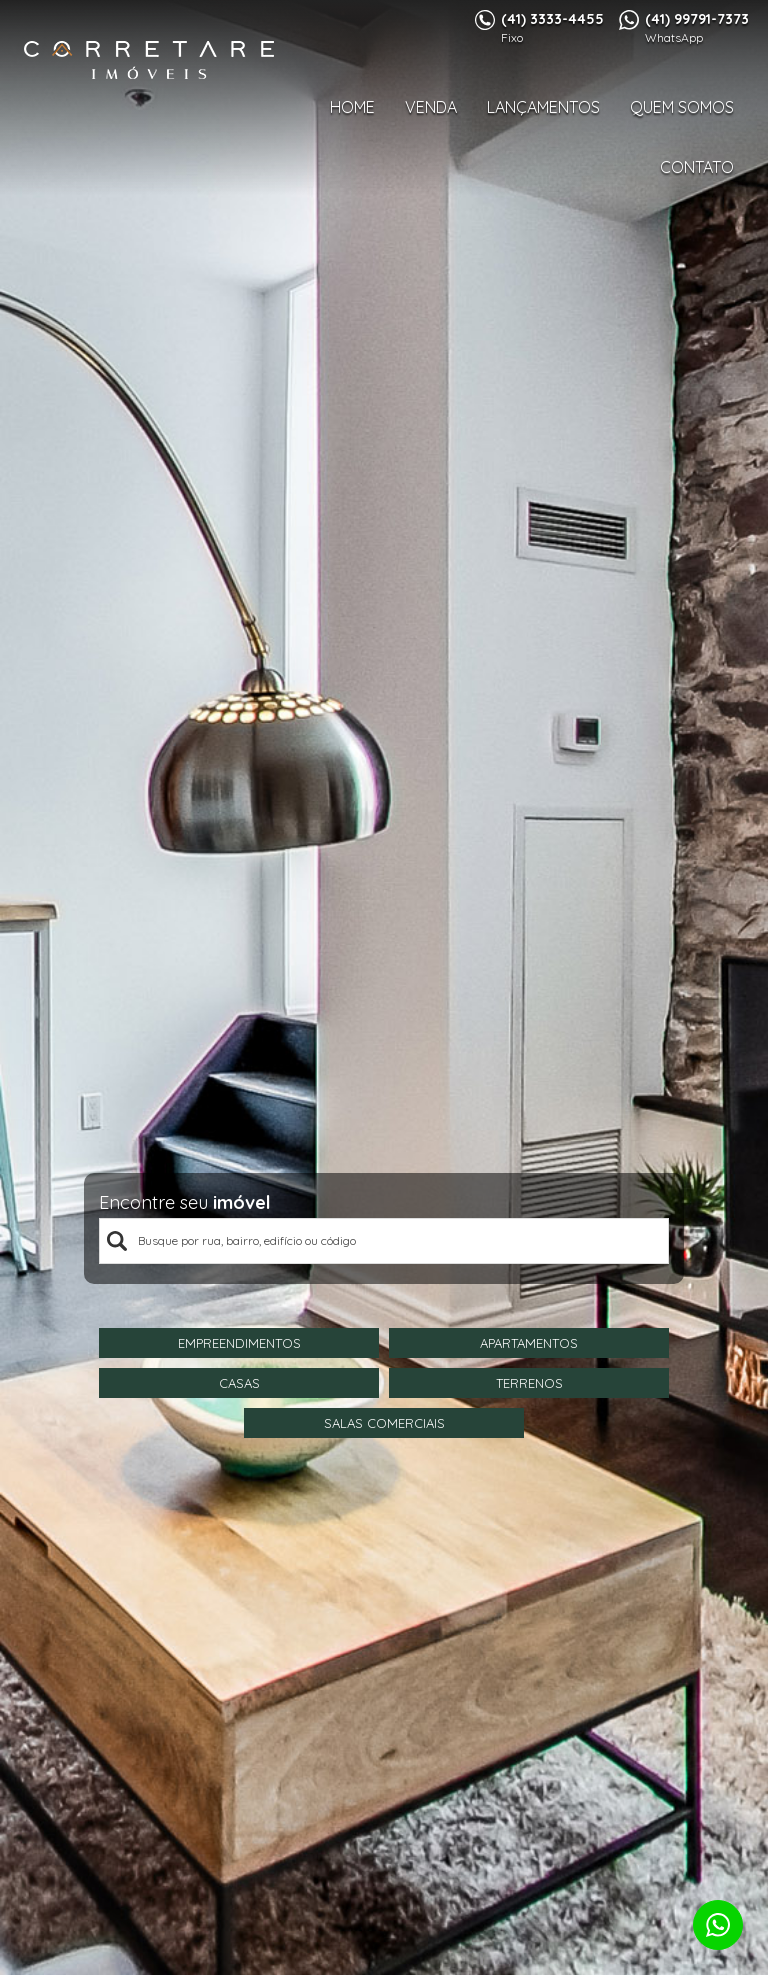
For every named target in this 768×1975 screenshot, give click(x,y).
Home (352, 107)
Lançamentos (543, 107)
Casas (239, 1383)
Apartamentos (529, 1343)
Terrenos (529, 1383)
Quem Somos (682, 107)
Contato (697, 167)
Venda (431, 107)
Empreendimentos (239, 1343)
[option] (384, 987)
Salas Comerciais (384, 1423)
